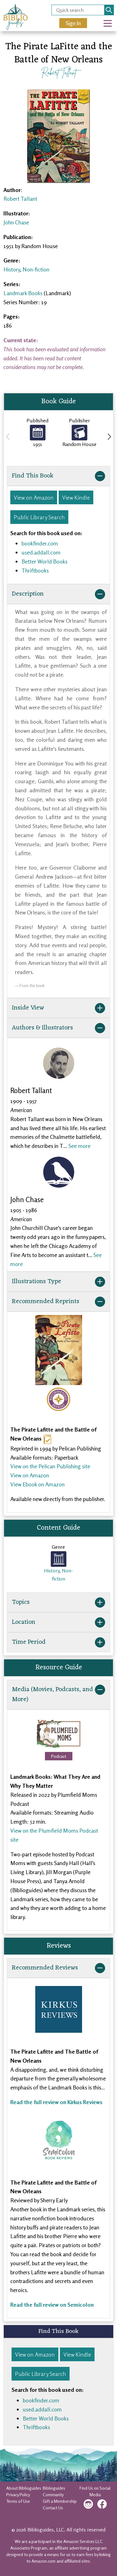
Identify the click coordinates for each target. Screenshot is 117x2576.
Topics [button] (58, 1602)
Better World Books (44, 561)
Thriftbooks (35, 570)
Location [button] (58, 1622)
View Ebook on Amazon (37, 1484)
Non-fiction (35, 269)
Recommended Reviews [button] (58, 1968)
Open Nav (110, 19)
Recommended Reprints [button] (58, 1302)
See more (79, 1145)
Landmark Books (22, 293)
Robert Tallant (58, 72)
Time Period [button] (58, 1642)
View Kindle (76, 497)
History (11, 269)
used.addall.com (41, 552)
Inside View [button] (58, 1008)
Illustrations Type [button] (58, 1282)
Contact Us (53, 2507)
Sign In (73, 23)
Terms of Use (18, 2501)
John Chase (16, 222)
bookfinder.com (40, 543)
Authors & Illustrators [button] (58, 1028)
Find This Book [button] (58, 476)
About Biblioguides (23, 2488)
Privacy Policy (18, 2494)
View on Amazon (34, 497)
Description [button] (58, 594)
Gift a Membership (60, 2501)
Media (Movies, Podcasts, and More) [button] (58, 1695)
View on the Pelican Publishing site (50, 1466)
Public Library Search (39, 517)
